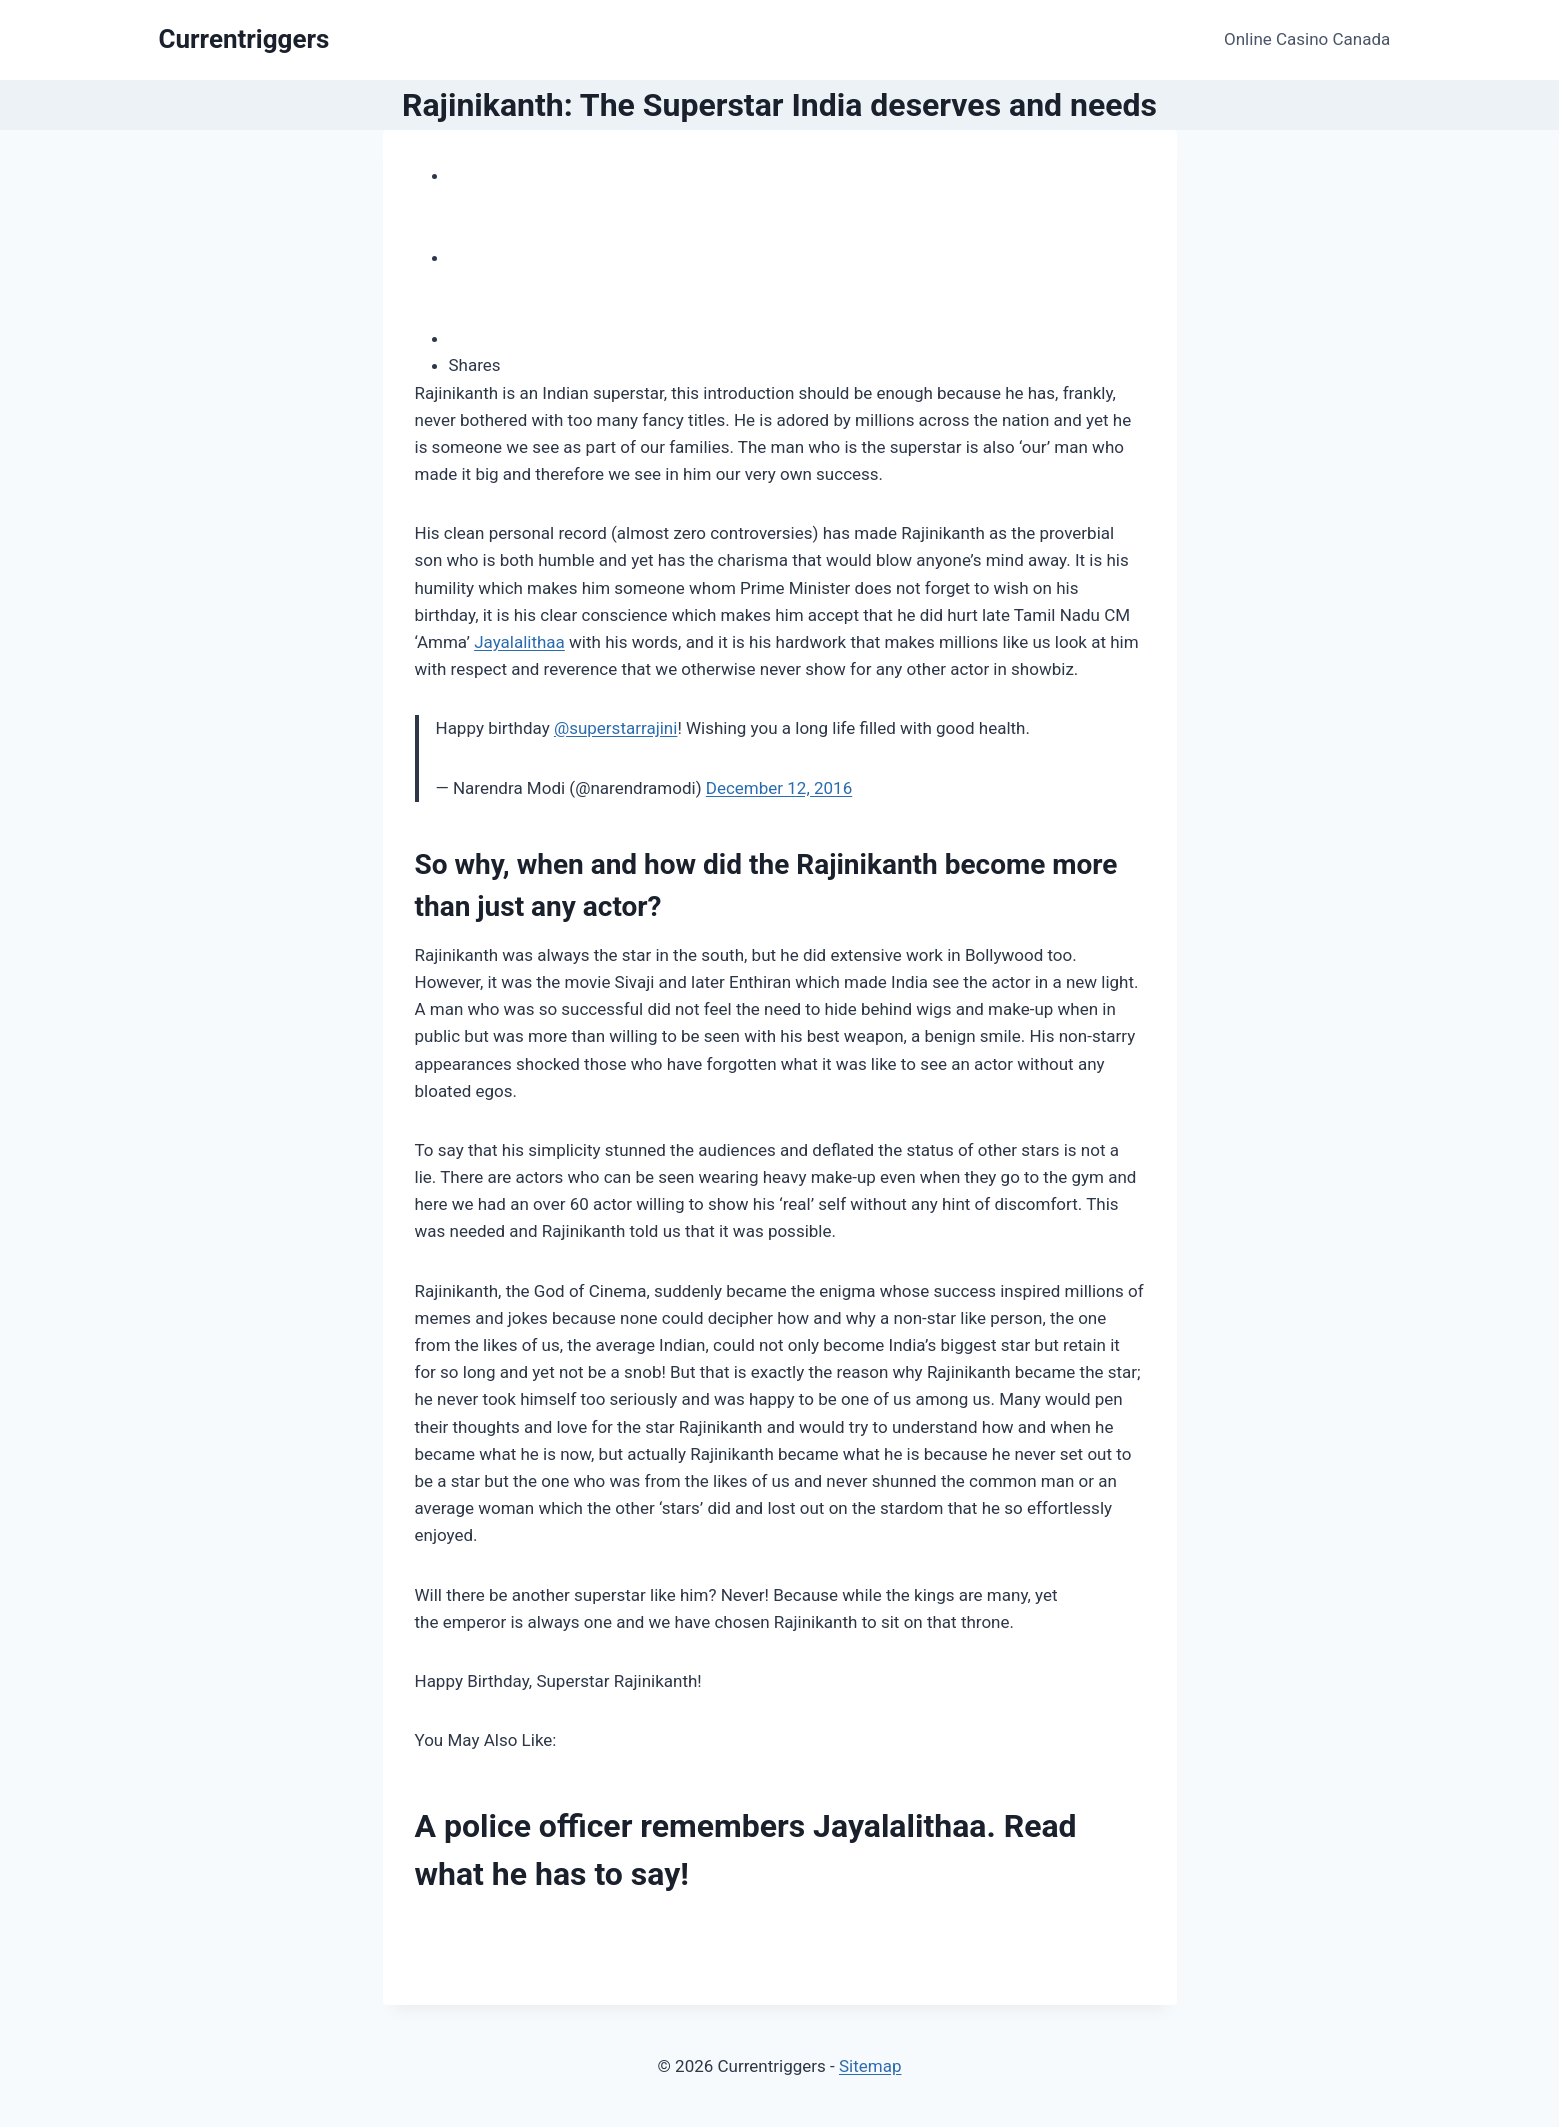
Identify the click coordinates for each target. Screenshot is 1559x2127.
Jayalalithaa (519, 642)
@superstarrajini (615, 728)
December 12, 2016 (779, 788)
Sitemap (870, 2066)
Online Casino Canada (1307, 39)
